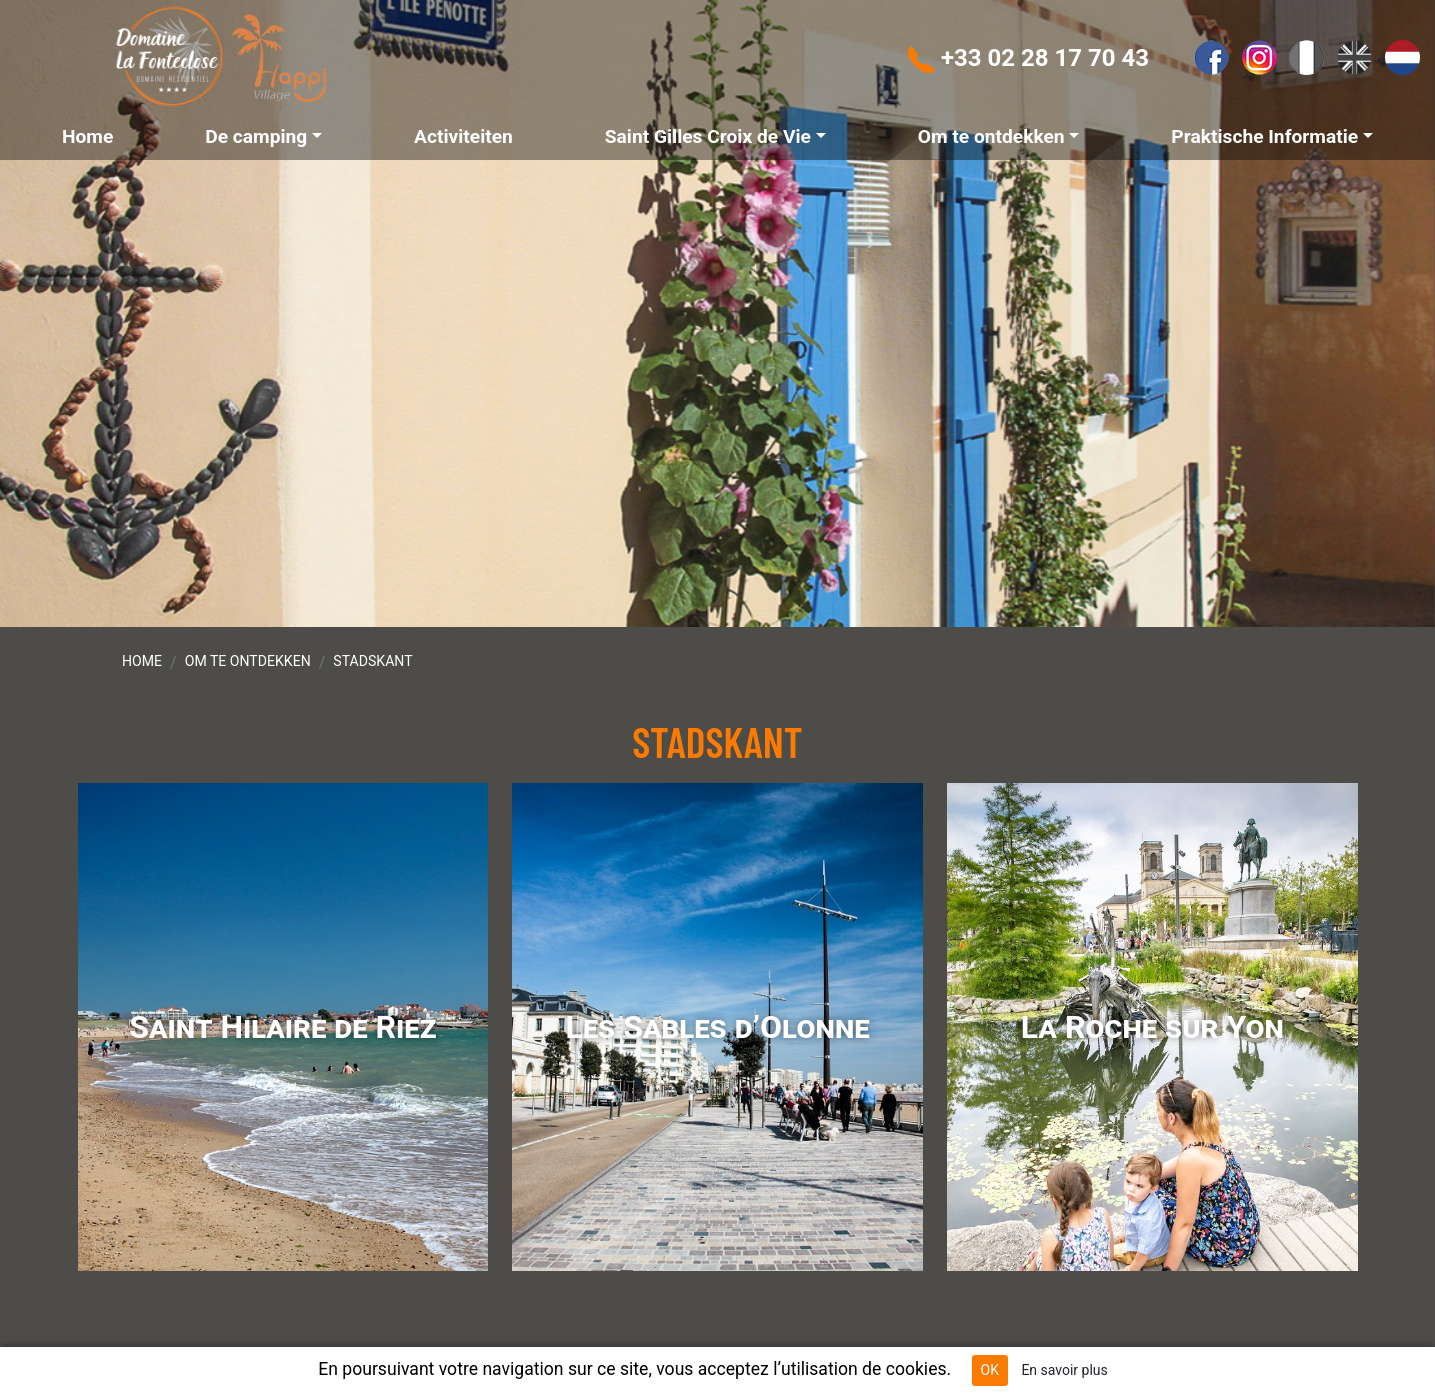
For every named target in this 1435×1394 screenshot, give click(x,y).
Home (142, 661)
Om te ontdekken (248, 661)
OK (990, 1370)
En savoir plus (1064, 1370)
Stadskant (372, 661)
